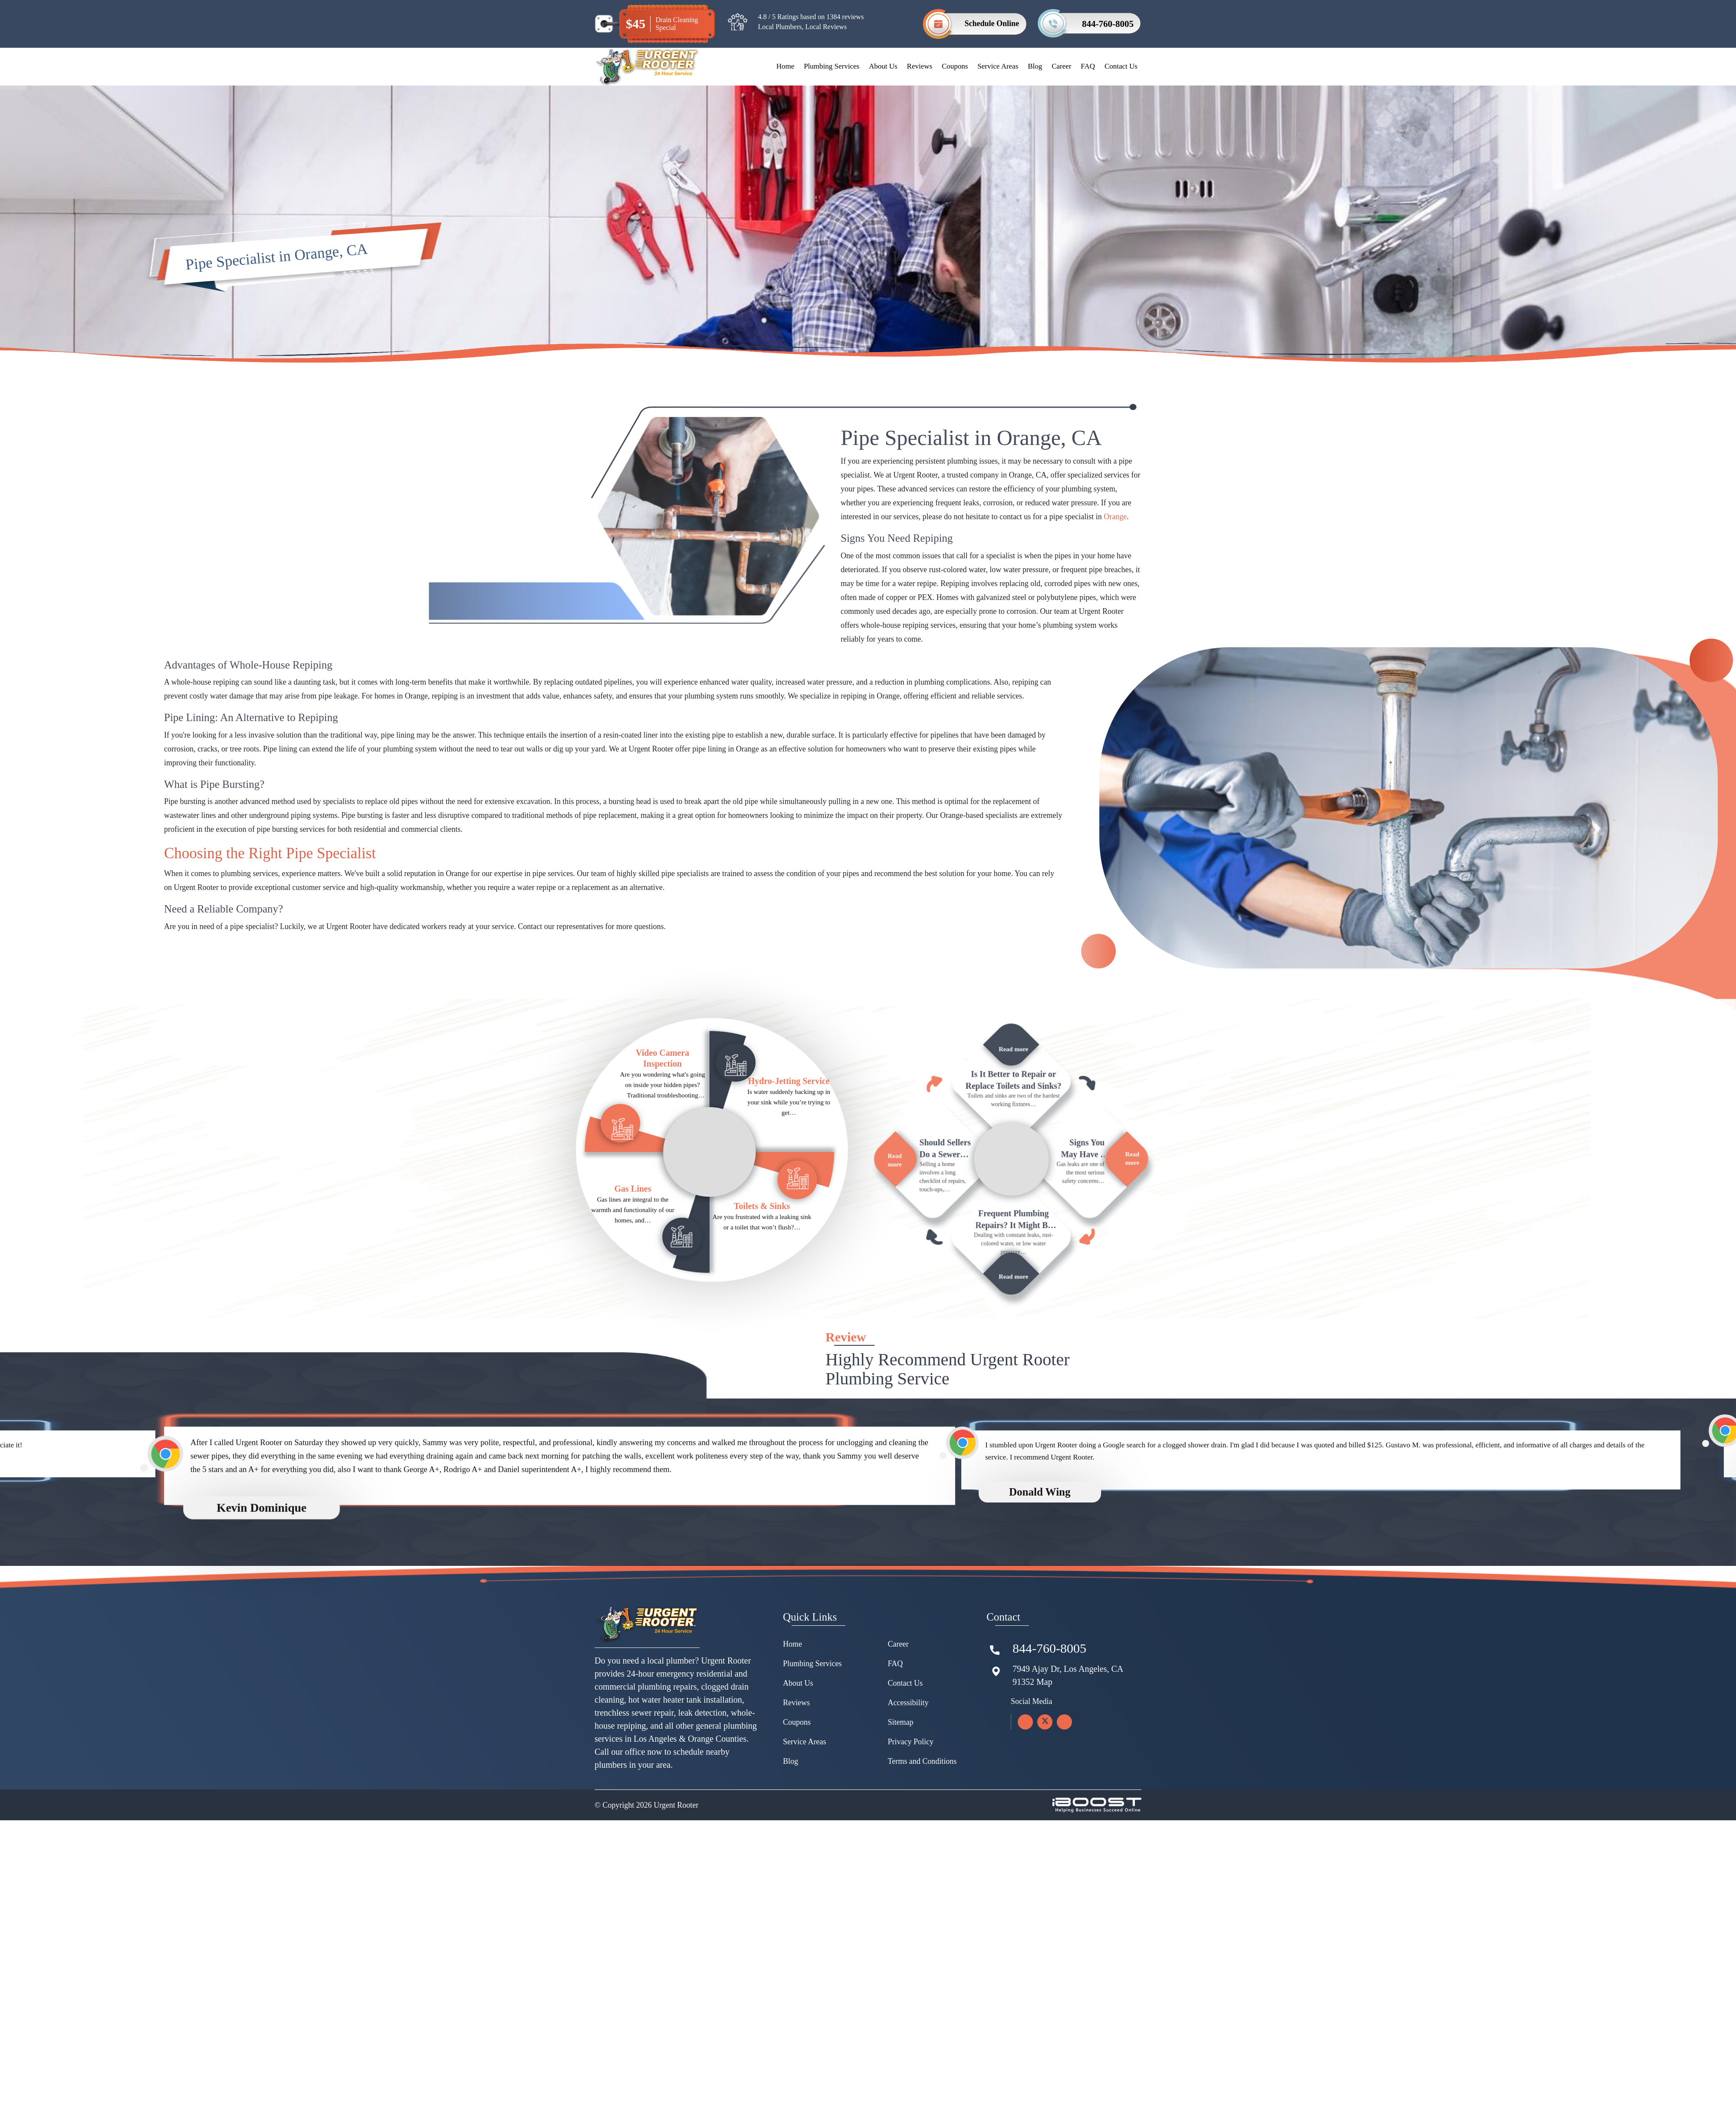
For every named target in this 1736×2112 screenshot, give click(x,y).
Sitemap (901, 1772)
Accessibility (908, 1753)
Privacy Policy (911, 1792)
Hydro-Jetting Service (789, 1120)
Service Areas (997, 66)
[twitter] (1044, 1772)
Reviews (920, 66)
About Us (883, 66)
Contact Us (1121, 66)
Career (1061, 66)
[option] (589, 1520)
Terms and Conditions (922, 1811)
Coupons (955, 66)
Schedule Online (991, 23)
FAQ (1088, 66)
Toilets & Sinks (762, 1245)
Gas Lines (632, 1228)
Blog (1035, 66)
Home (785, 66)
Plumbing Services (831, 66)
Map (1044, 1732)
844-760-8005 (1108, 24)
